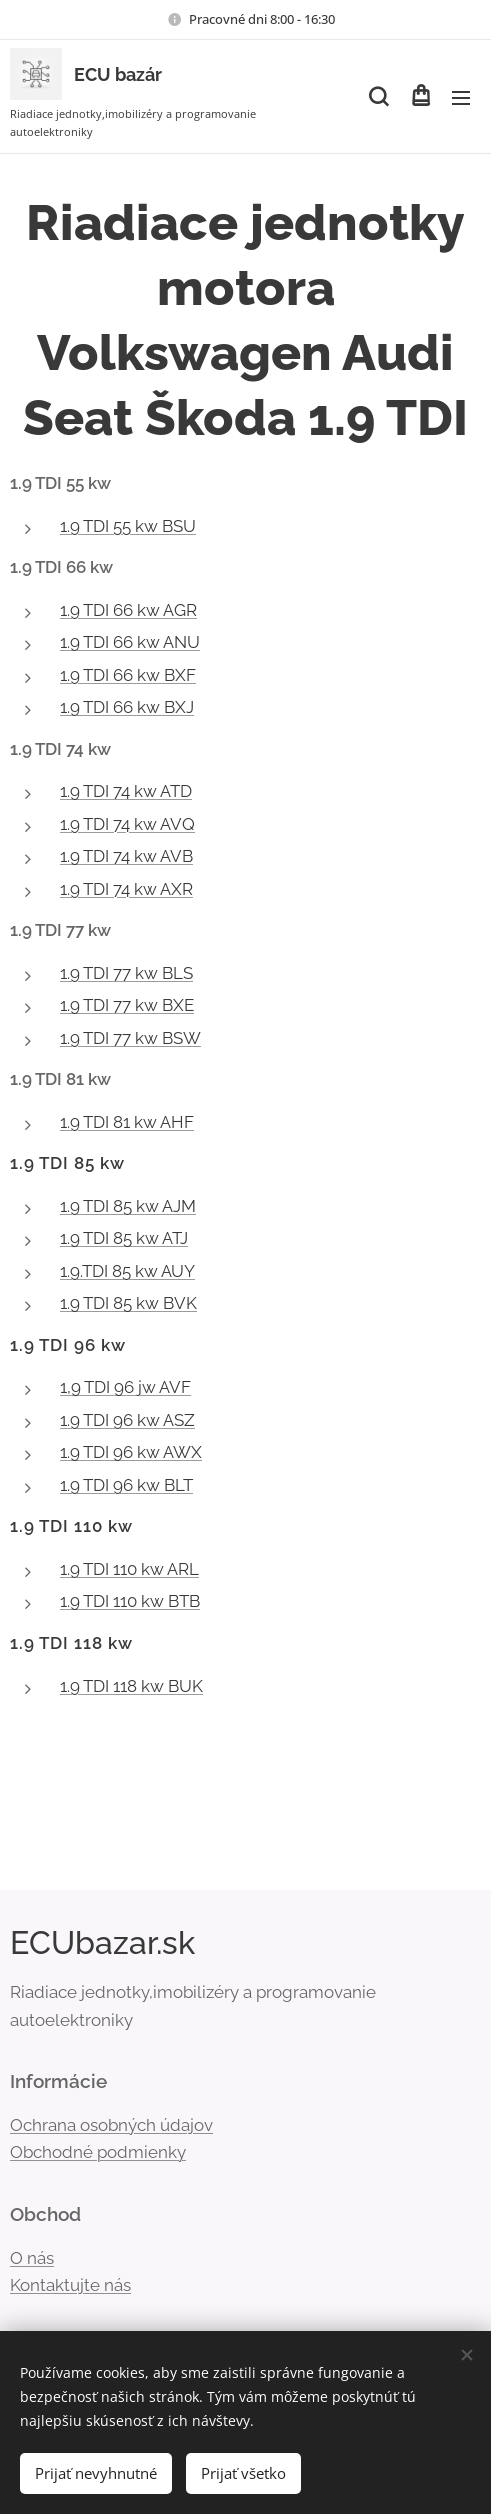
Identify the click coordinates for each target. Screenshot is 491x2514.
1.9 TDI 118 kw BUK (131, 1686)
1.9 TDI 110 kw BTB (130, 1601)
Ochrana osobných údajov (111, 2125)
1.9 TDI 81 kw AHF (127, 1122)
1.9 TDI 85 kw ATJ (124, 1238)
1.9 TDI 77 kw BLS (126, 973)
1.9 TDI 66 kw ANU (130, 642)
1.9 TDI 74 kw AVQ (127, 824)
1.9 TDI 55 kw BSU (128, 526)
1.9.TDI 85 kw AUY (127, 1271)
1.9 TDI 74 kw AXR (126, 889)
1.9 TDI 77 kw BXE (127, 1005)
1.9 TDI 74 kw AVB (126, 856)
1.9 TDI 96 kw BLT (126, 1485)
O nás (32, 2258)
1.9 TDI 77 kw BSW (130, 1038)
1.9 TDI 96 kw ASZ (127, 1420)
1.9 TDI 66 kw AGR (128, 610)
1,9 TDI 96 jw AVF (125, 1387)
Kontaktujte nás (70, 2285)
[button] (378, 97)
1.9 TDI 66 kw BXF (128, 675)
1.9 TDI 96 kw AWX (131, 1452)
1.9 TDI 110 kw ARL (129, 1569)
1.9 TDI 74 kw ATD (126, 791)
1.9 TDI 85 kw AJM (128, 1206)
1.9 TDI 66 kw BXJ (127, 707)
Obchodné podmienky (98, 2153)
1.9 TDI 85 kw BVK (128, 1303)
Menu (461, 98)
